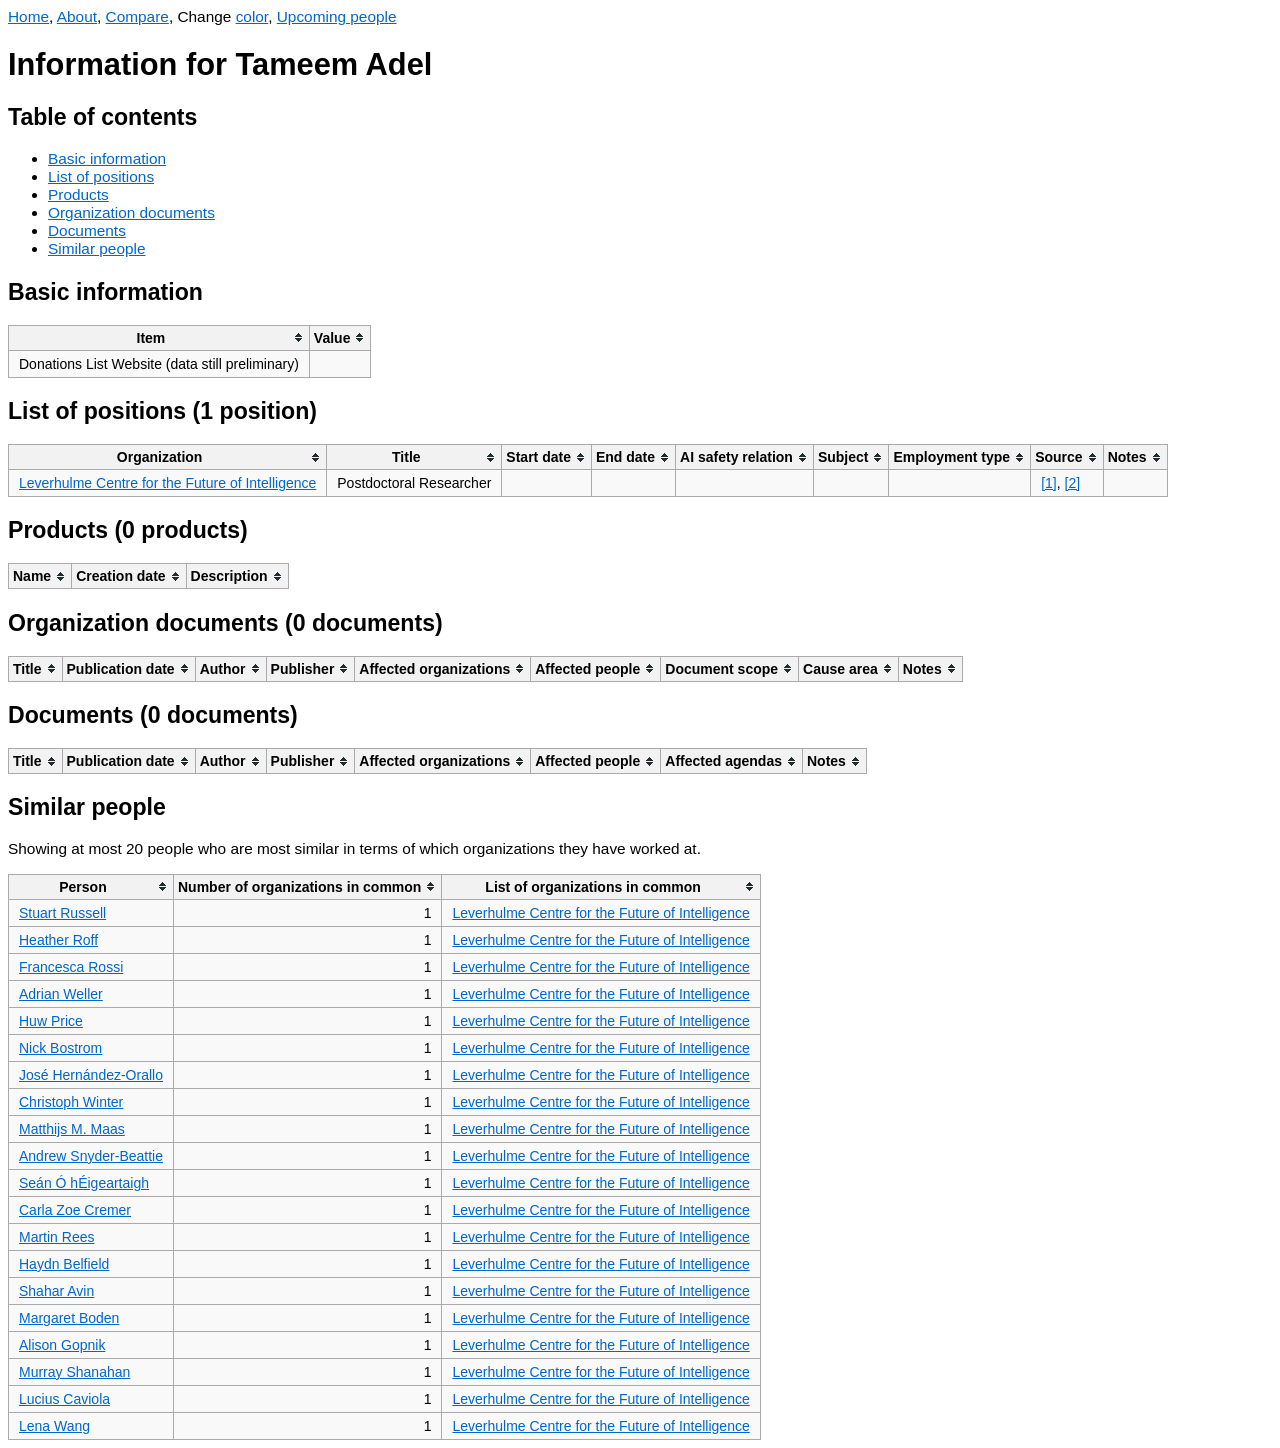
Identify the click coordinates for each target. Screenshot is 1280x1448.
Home (28, 16)
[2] (1073, 483)
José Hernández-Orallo (91, 1075)
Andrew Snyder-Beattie (91, 1156)
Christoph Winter (71, 1102)
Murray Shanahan (74, 1372)
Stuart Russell (62, 913)
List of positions (101, 176)
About (77, 16)
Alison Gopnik (62, 1345)
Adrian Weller (61, 994)
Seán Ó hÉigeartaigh (84, 1183)
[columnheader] (159, 337)
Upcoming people (337, 16)
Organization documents (131, 212)
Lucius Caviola (64, 1399)
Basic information (107, 158)
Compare (137, 16)
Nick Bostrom (60, 1048)
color (252, 16)
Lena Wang (54, 1426)
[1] (1049, 483)
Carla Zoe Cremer (75, 1210)
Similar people (97, 248)
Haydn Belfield (64, 1264)
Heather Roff (58, 940)
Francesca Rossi (71, 967)
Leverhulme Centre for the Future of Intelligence (167, 483)
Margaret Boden (69, 1318)
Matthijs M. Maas (72, 1129)
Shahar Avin (56, 1291)
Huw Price (51, 1021)
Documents (87, 230)
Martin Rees (56, 1237)
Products (78, 194)
